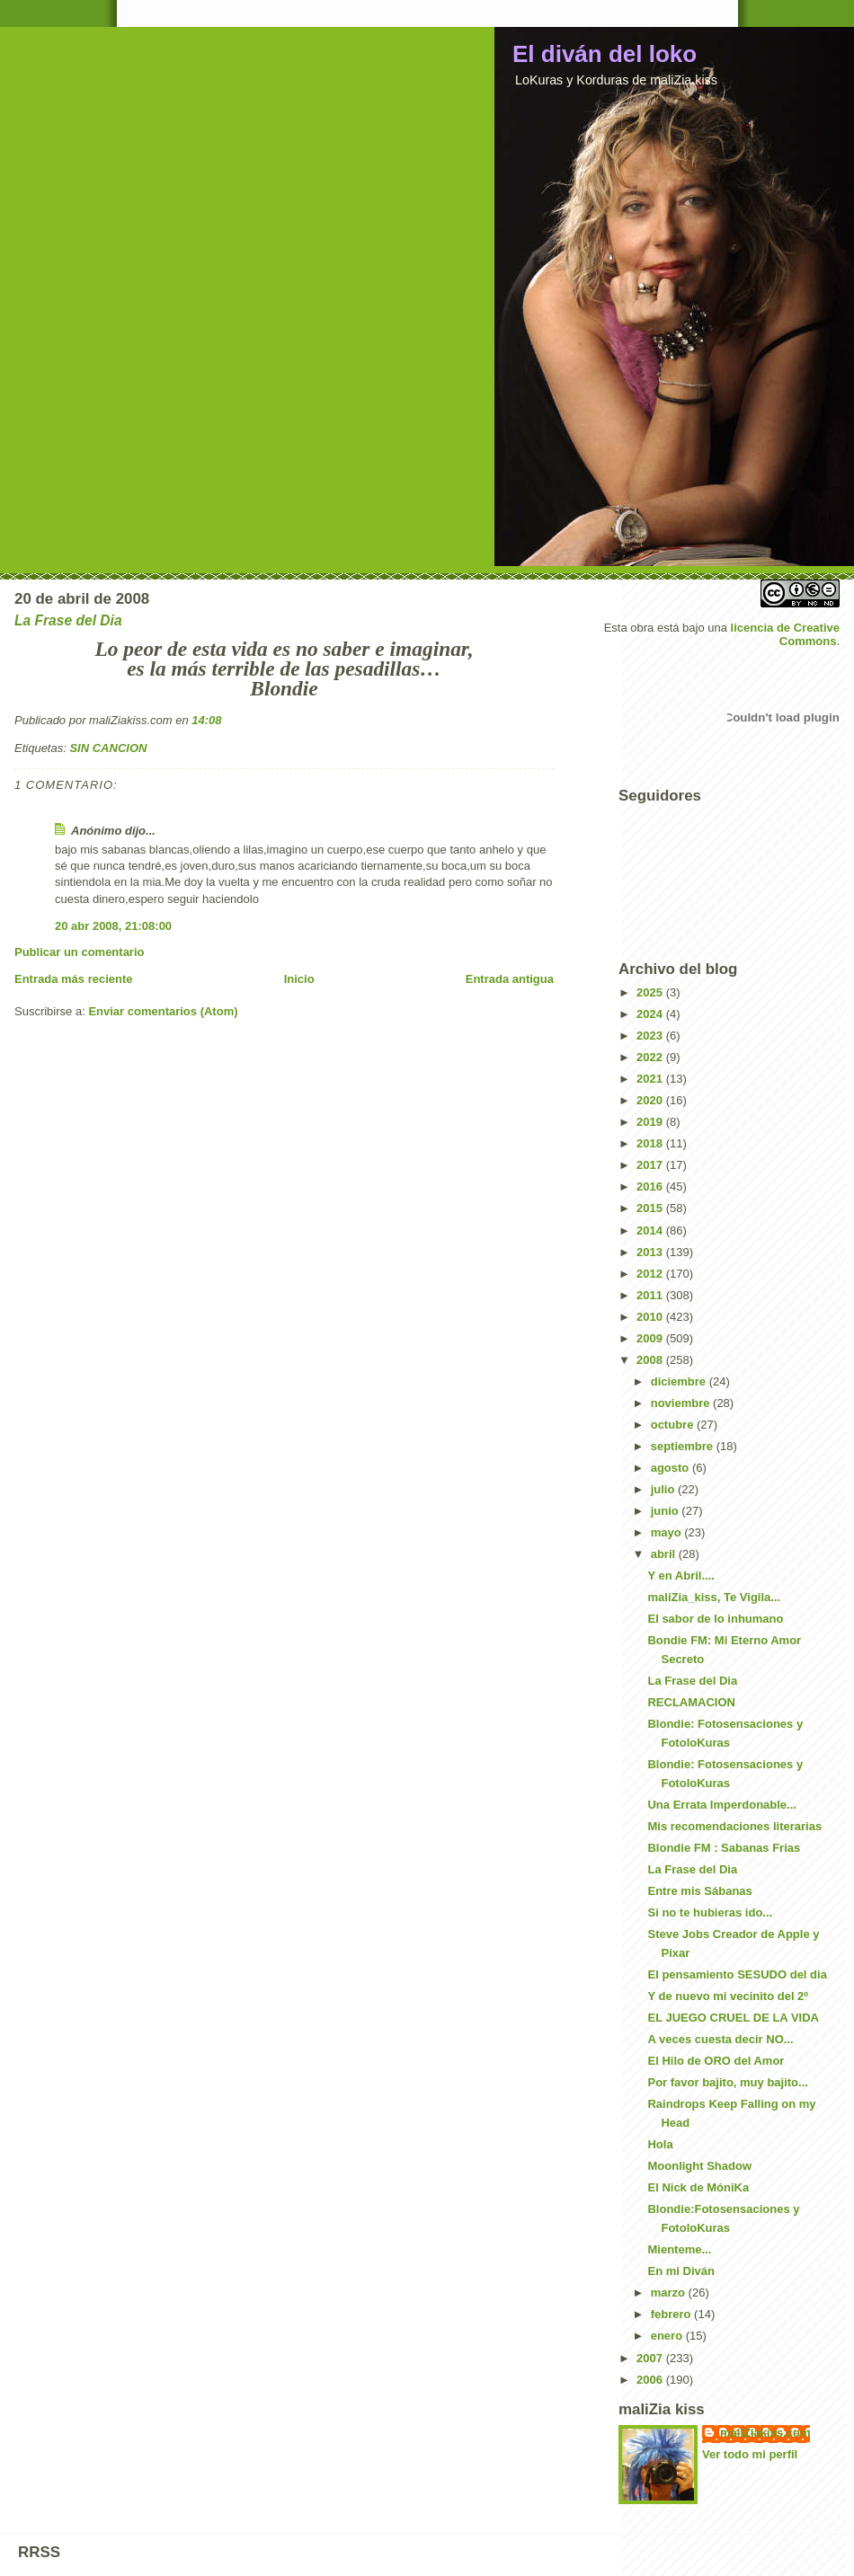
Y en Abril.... (680, 1575)
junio (666, 1511)
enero (668, 2335)
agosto (671, 1467)
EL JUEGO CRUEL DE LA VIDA (732, 2017)
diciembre (680, 1381)
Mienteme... (679, 2249)
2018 (651, 1143)
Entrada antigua (510, 979)
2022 (651, 1057)
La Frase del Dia (692, 1680)
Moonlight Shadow (699, 2166)
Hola (659, 2144)
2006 (651, 2379)
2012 (651, 1273)
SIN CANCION (108, 748)
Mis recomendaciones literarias (734, 1826)
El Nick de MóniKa (698, 2187)
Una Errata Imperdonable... (721, 1804)
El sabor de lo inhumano (715, 1618)
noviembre (682, 1403)
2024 (651, 1014)
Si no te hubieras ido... (709, 1912)
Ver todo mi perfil (749, 2454)
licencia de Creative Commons (785, 634)
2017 (651, 1165)
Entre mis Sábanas (699, 1891)
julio (664, 1489)
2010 (651, 1316)
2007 (651, 2358)
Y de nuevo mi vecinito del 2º (727, 1996)
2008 (651, 1360)
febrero (672, 2314)
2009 (651, 1338)
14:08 (206, 720)
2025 (651, 992)
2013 (651, 1252)
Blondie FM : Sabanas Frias (723, 1848)
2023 (651, 1035)
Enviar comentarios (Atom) (162, 1011)
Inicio (299, 979)
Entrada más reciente (73, 979)
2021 (651, 1078)
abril (665, 1554)
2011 (651, 1295)
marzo (670, 2292)
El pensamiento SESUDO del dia (736, 1974)
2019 (651, 1122)
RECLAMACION (691, 1702)
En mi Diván (680, 2271)
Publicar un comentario (79, 952)
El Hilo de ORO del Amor (715, 2060)
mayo (668, 1532)
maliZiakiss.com (765, 2432)
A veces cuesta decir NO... (720, 2039)
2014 (651, 1230)
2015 (651, 1208)
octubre (674, 1424)
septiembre (683, 1446)
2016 (651, 1186)
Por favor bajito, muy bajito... (727, 2082)
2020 (651, 1100)
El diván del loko (604, 53)
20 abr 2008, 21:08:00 (113, 926)
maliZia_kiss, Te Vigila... (713, 1597)
